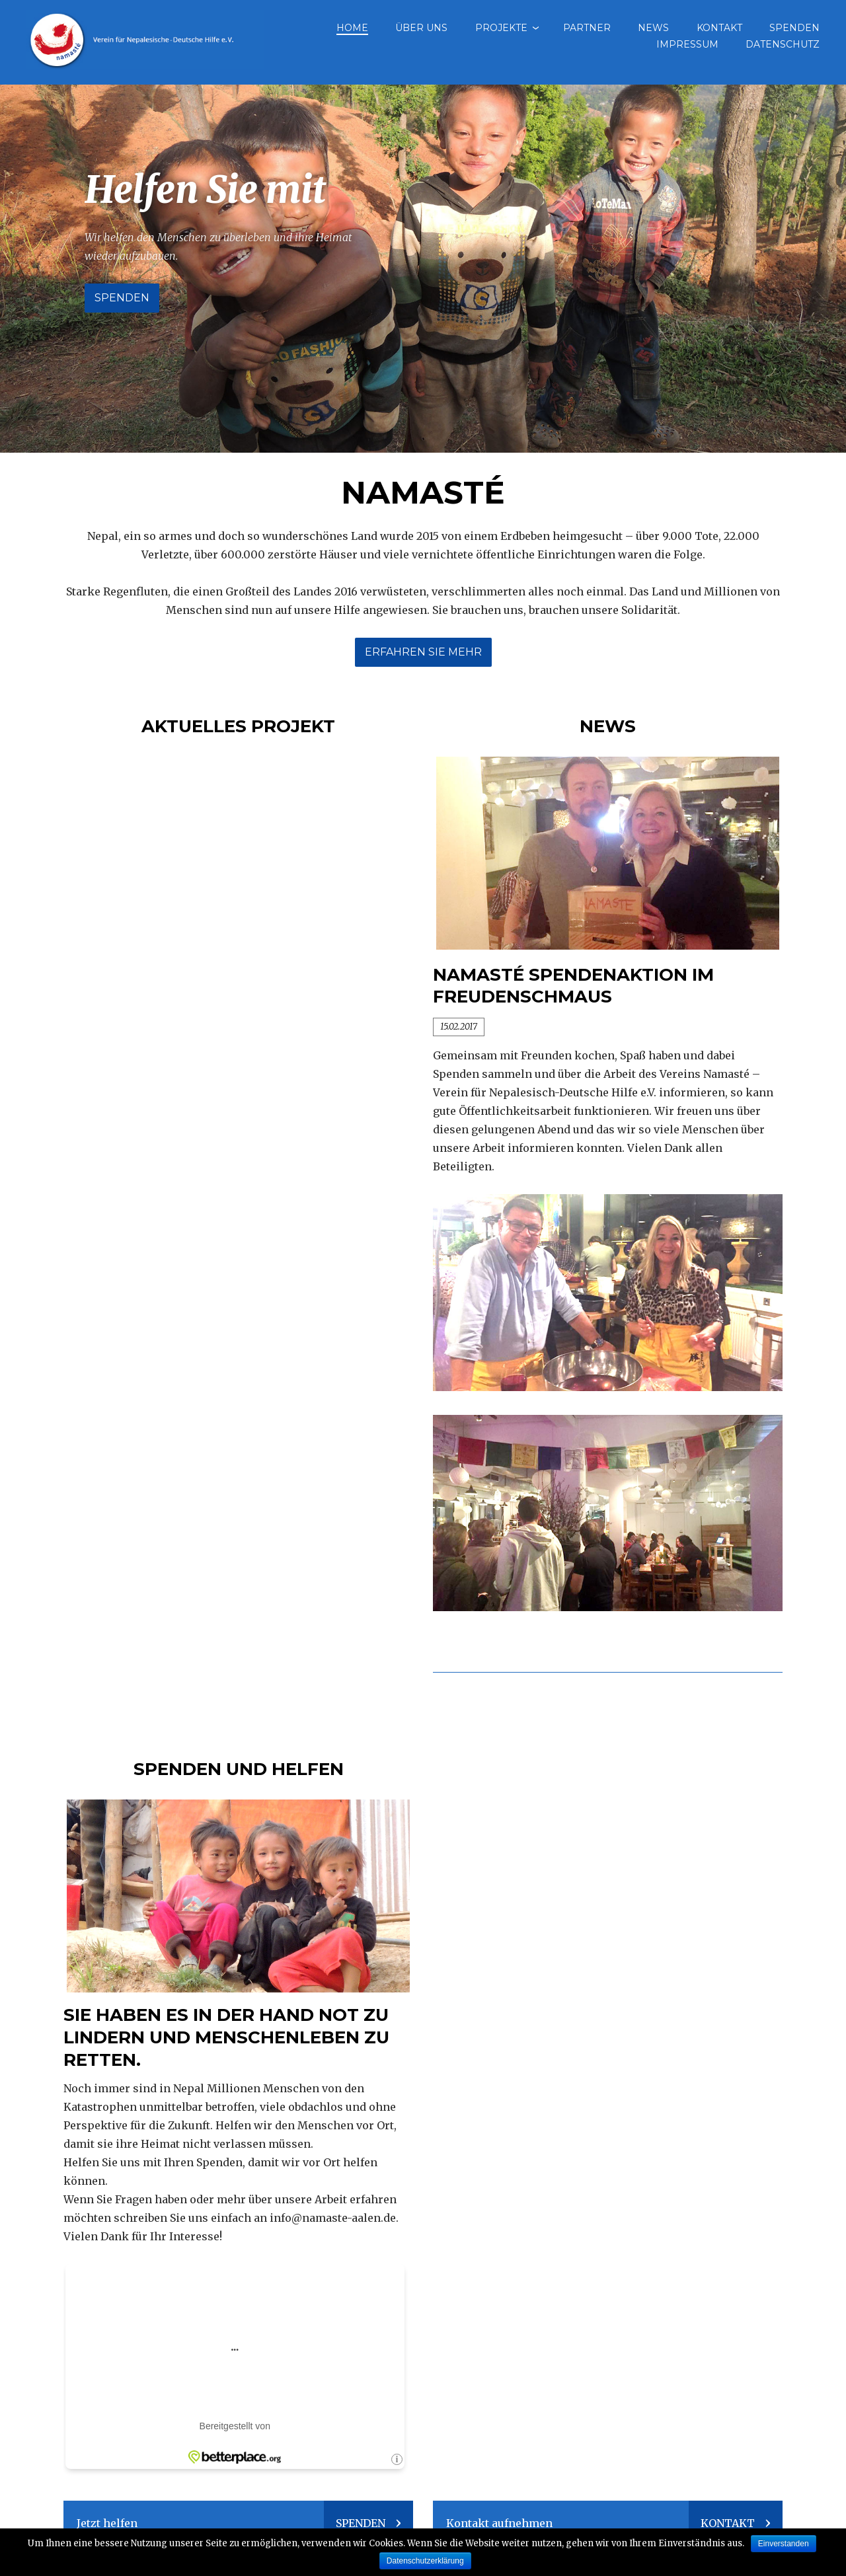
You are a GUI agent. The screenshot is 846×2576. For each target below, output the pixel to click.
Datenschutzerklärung (425, 2560)
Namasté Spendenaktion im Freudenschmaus (573, 986)
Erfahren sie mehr (423, 652)
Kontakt (719, 28)
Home (352, 28)
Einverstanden (783, 2543)
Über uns (421, 28)
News (653, 28)
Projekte (501, 28)
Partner (587, 28)
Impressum (687, 44)
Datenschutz (783, 44)
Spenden (794, 28)
